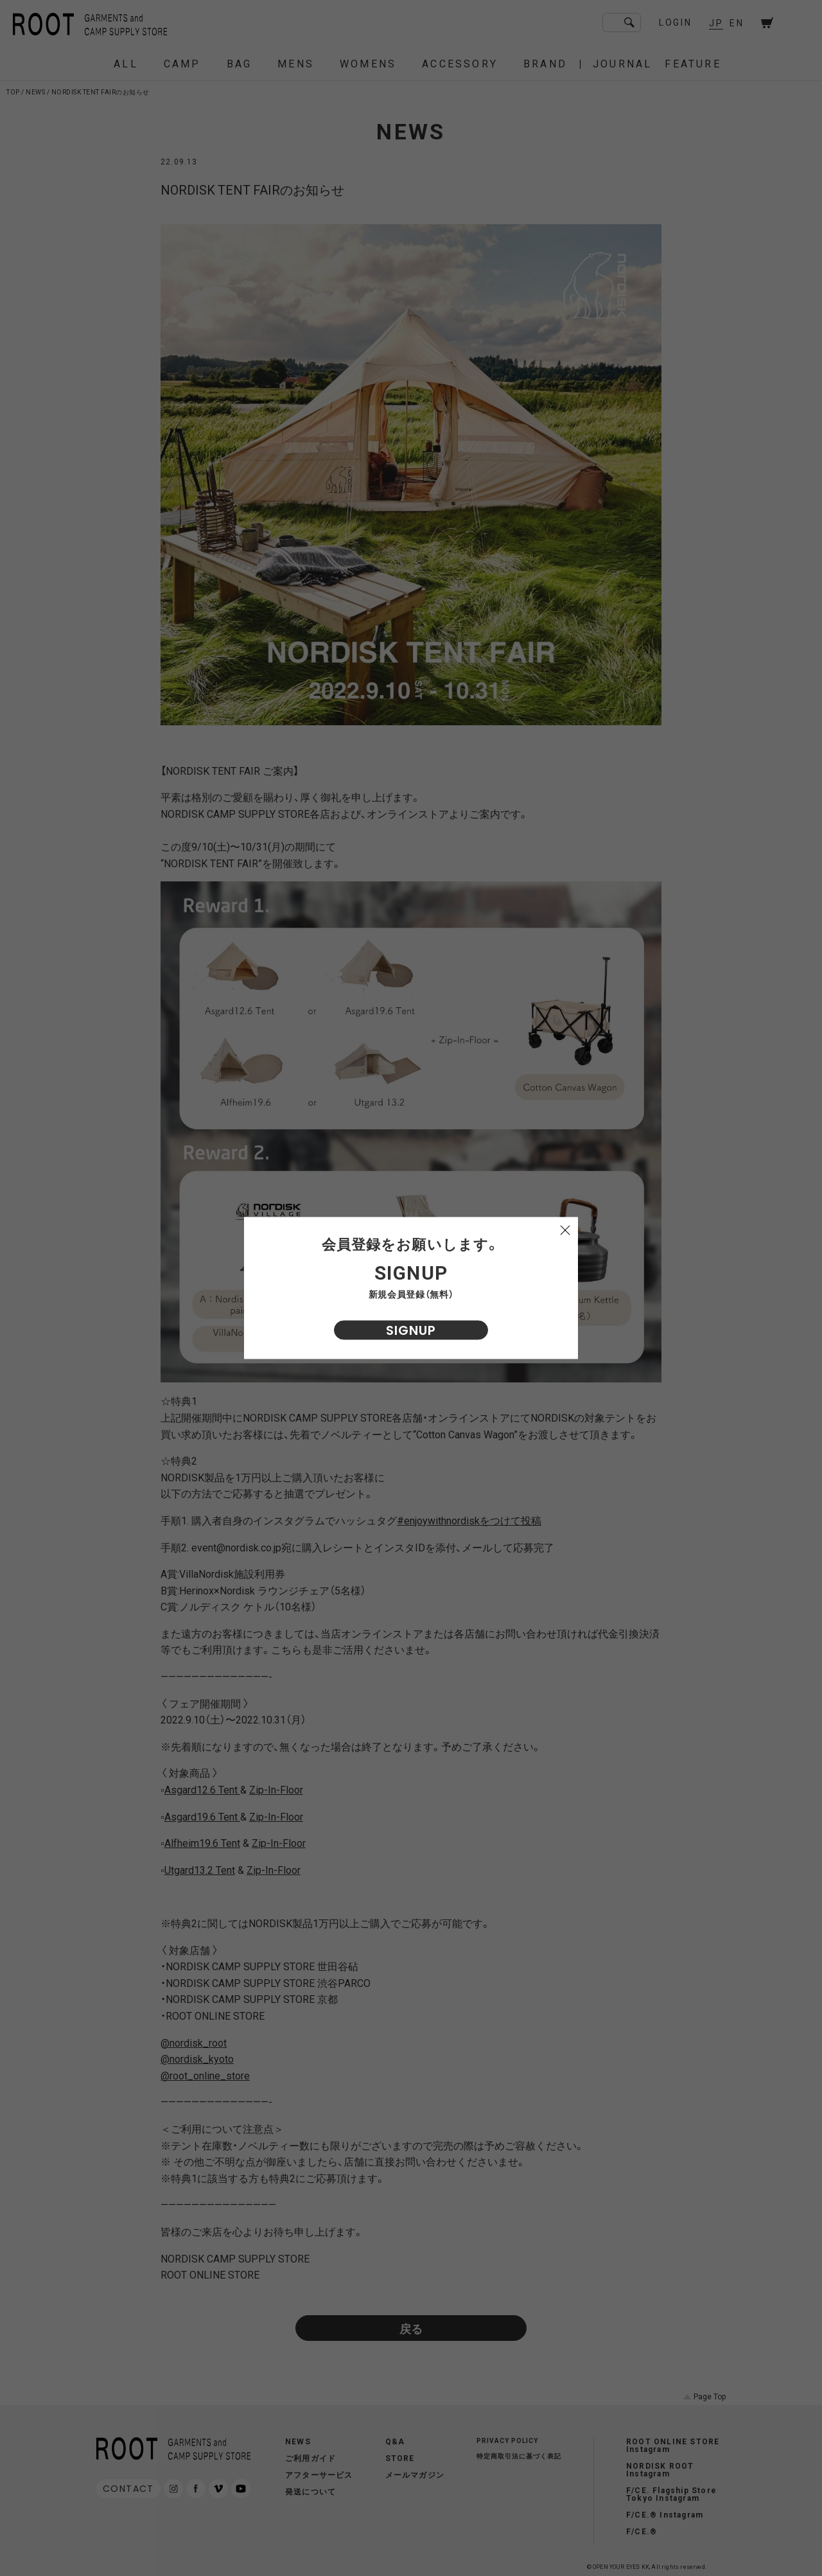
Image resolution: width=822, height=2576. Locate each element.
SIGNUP (411, 1330)
